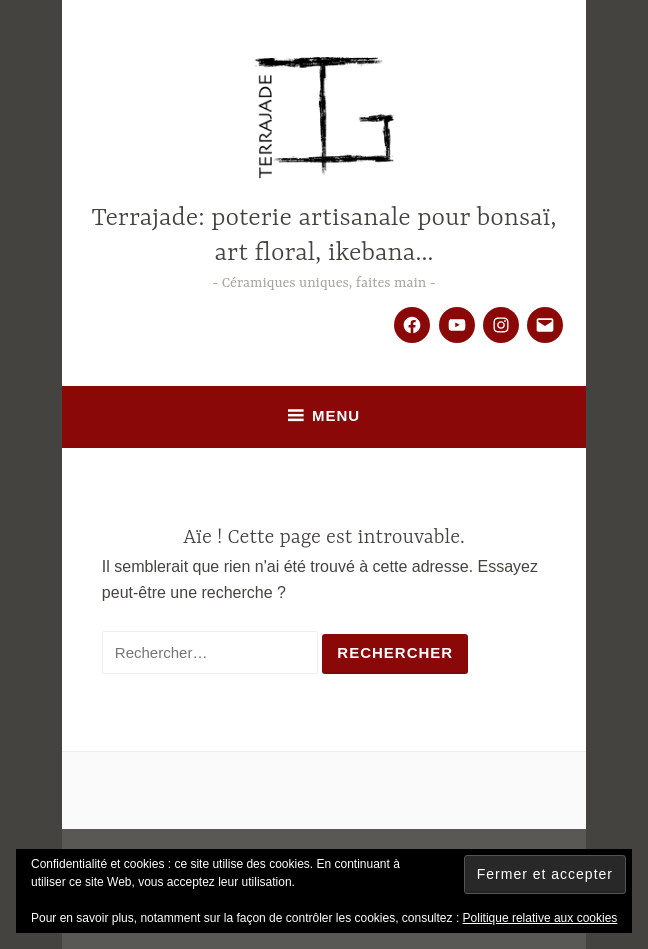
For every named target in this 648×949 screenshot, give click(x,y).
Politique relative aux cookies (540, 918)
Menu (336, 415)
